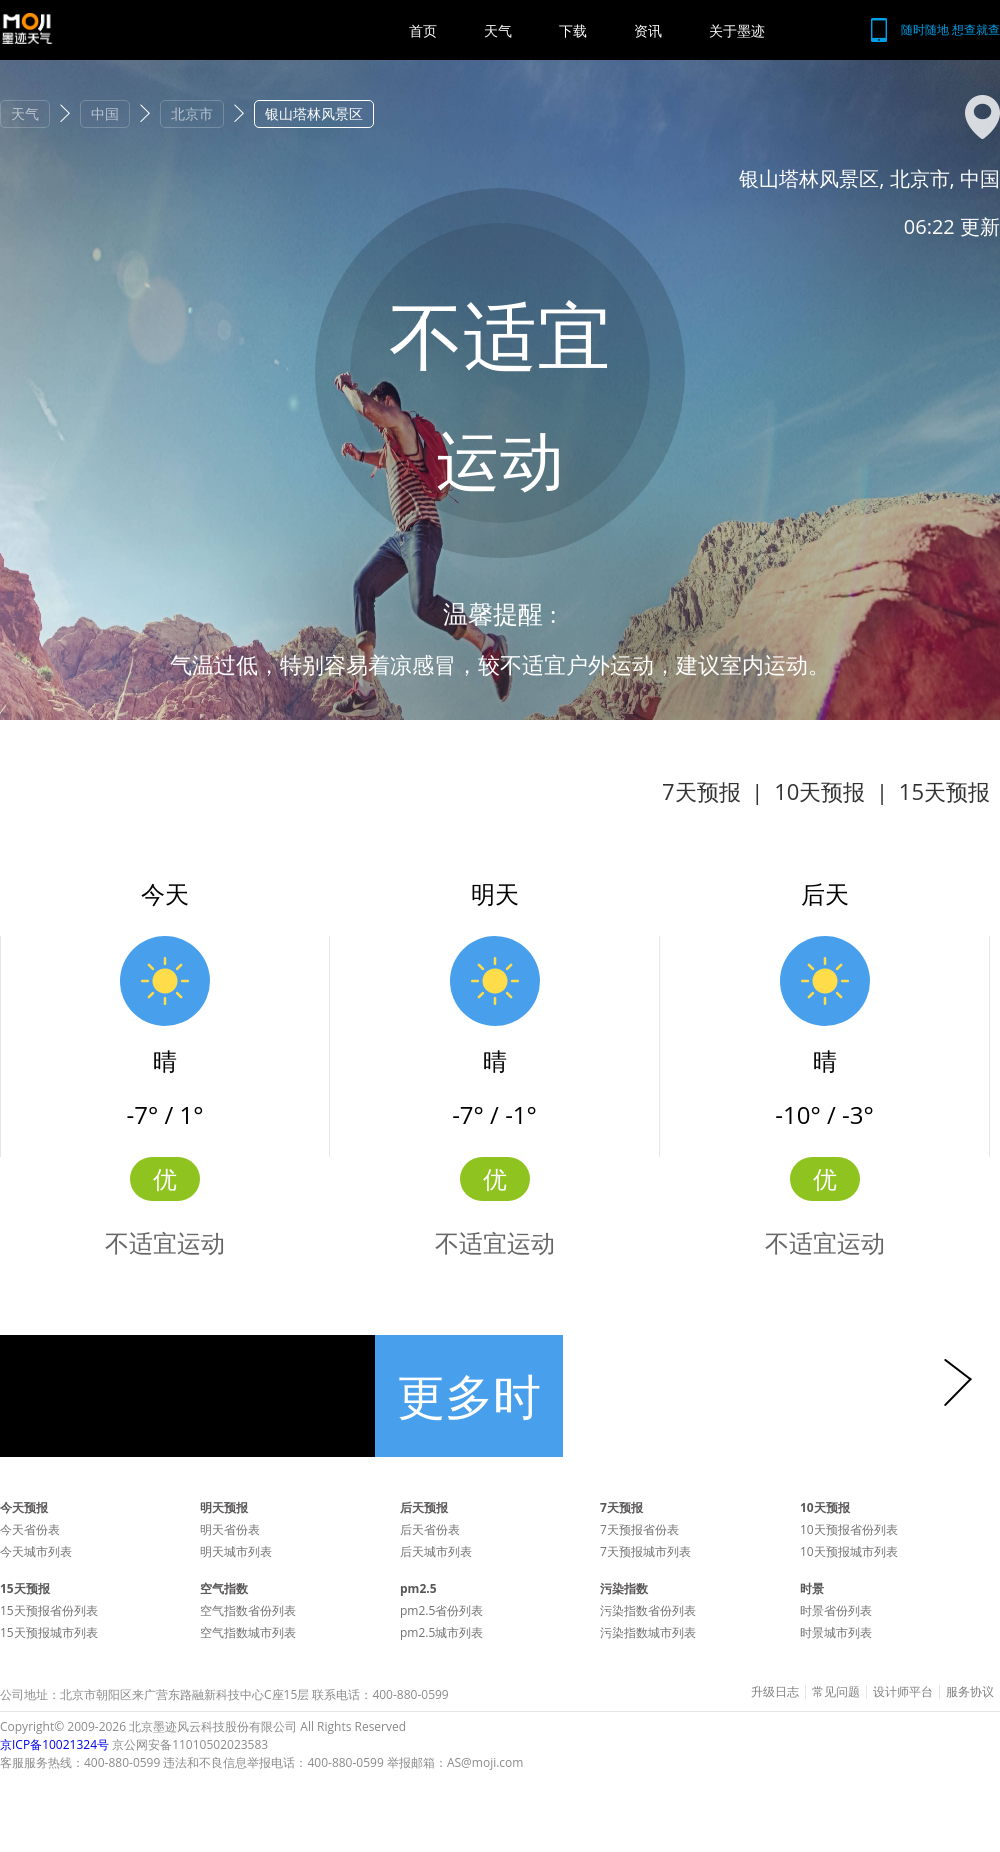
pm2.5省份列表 (441, 1610)
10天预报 (819, 791)
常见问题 (836, 1692)
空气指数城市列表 (248, 1632)
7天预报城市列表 (645, 1551)
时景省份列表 (836, 1610)
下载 (573, 30)
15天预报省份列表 (49, 1610)
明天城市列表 (236, 1551)
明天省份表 (230, 1529)
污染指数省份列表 (648, 1610)
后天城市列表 (436, 1551)
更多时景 (469, 1410)
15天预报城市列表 (49, 1632)
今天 (165, 893)
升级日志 (775, 1692)
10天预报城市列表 (849, 1551)
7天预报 (701, 791)
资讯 (648, 30)
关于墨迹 (737, 30)
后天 (825, 893)
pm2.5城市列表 (441, 1632)
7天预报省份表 (639, 1529)
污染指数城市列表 (648, 1632)
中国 (105, 113)
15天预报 (944, 791)
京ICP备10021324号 (54, 1744)
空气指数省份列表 (248, 1610)
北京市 (192, 113)
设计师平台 (903, 1692)
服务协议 (970, 1692)
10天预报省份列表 (849, 1529)
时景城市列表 (836, 1632)
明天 (495, 893)
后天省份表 (430, 1529)
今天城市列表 (36, 1551)
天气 (498, 30)
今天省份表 (30, 1529)
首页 (423, 30)
